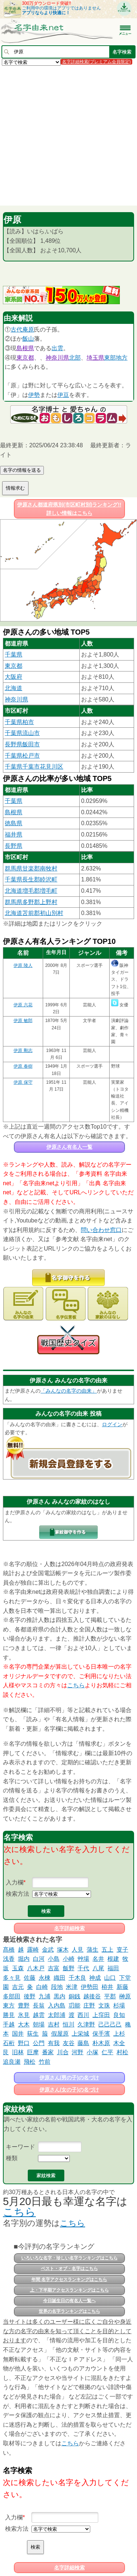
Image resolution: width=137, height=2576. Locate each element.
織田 (59, 1978)
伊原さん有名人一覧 (69, 1147)
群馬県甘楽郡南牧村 (31, 868)
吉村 (54, 2024)
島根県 (25, 348)
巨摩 (33, 2052)
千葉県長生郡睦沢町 (31, 879)
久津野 (86, 2024)
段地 (57, 1987)
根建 (113, 1959)
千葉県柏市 (19, 722)
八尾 (98, 1968)
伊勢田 (89, 1987)
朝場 (39, 2024)
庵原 (28, 329)
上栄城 (80, 2033)
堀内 (24, 1959)
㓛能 (74, 2005)
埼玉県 (95, 358)
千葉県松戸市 (22, 756)
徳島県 (13, 823)
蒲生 (92, 1950)
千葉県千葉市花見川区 (34, 766)
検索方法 (17, 1894)
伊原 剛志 (23, 1050)
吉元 (18, 1987)
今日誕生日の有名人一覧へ (69, 2300)
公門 (39, 2043)
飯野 (69, 1968)
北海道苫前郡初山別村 (34, 913)
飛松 (29, 2062)
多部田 (11, 1996)
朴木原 (101, 2043)
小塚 (92, 2052)
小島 (54, 1959)
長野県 (13, 846)
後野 (29, 1996)
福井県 (13, 834)
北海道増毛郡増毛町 (31, 891)
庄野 (89, 2005)
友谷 (69, 2043)
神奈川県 (57, 358)
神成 (95, 1978)
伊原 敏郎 (23, 1020)
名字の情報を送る (22, 470)
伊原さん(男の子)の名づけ (69, 2078)
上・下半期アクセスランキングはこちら (69, 2290)
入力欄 (14, 1882)
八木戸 (36, 1968)
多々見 (11, 1978)
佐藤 (29, 1978)
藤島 (83, 2043)
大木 (24, 2024)
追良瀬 (11, 2062)
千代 (83, 1968)
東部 (110, 358)
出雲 (57, 348)
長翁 (39, 2005)
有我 (54, 2043)
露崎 (33, 1950)
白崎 (42, 1987)
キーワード (20, 2147)
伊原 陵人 (23, 965)
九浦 (44, 1996)
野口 (24, 2043)
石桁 (9, 2043)
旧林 (18, 2052)
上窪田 (101, 2015)
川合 (63, 2052)
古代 (16, 329)
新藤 (122, 1987)
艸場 (83, 1959)
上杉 (119, 2033)
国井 (18, 2033)
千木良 (77, 1978)
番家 (48, 2052)
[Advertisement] (68, 135)
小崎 (69, 1959)
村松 (122, 2052)
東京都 (25, 358)
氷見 (24, 2015)
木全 (119, 2043)
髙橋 (9, 1950)
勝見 (9, 2015)
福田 (113, 1968)
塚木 (63, 1950)
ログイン (112, 1424)
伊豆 (63, 395)
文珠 (104, 2005)
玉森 (18, 1968)
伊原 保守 (23, 1082)
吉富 (54, 1968)
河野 (77, 2052)
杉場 (119, 2005)
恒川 (69, 2024)
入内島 (56, 2005)
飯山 (28, 339)
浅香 (9, 1959)
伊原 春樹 (23, 1066)
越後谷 (92, 1996)
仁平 (107, 2052)
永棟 (44, 1978)
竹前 (44, 2062)
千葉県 (13, 654)
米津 (71, 1987)
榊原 (125, 1996)
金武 (48, 1950)
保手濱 (101, 2033)
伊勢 (34, 395)
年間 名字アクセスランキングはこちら (69, 2279)
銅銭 (74, 1996)
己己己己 (110, 2024)
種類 (12, 2158)
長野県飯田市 (22, 744)
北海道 (13, 688)
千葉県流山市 (22, 733)
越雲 (39, 2015)
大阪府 (13, 677)
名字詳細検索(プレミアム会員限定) (96, 61)
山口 (110, 1978)
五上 (107, 1950)
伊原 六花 (23, 1004)
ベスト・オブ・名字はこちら (69, 2268)
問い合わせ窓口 (101, 1230)
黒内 (59, 1996)
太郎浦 (56, 2015)
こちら (76, 1685)
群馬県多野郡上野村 (31, 902)
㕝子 (122, 1950)
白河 (39, 1959)
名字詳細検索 (69, 1928)
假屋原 (60, 2033)
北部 (75, 358)
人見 (77, 1950)
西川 (83, 2015)
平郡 (110, 1996)
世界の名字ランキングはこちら (69, 2311)
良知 (119, 2015)
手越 (9, 2024)
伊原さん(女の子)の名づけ (69, 2090)
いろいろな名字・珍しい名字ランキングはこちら (69, 2258)
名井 (98, 1959)
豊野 (24, 2005)
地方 (122, 358)
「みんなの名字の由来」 (69, 1391)
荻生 (33, 2033)
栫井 (107, 1987)
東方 (9, 2005)
